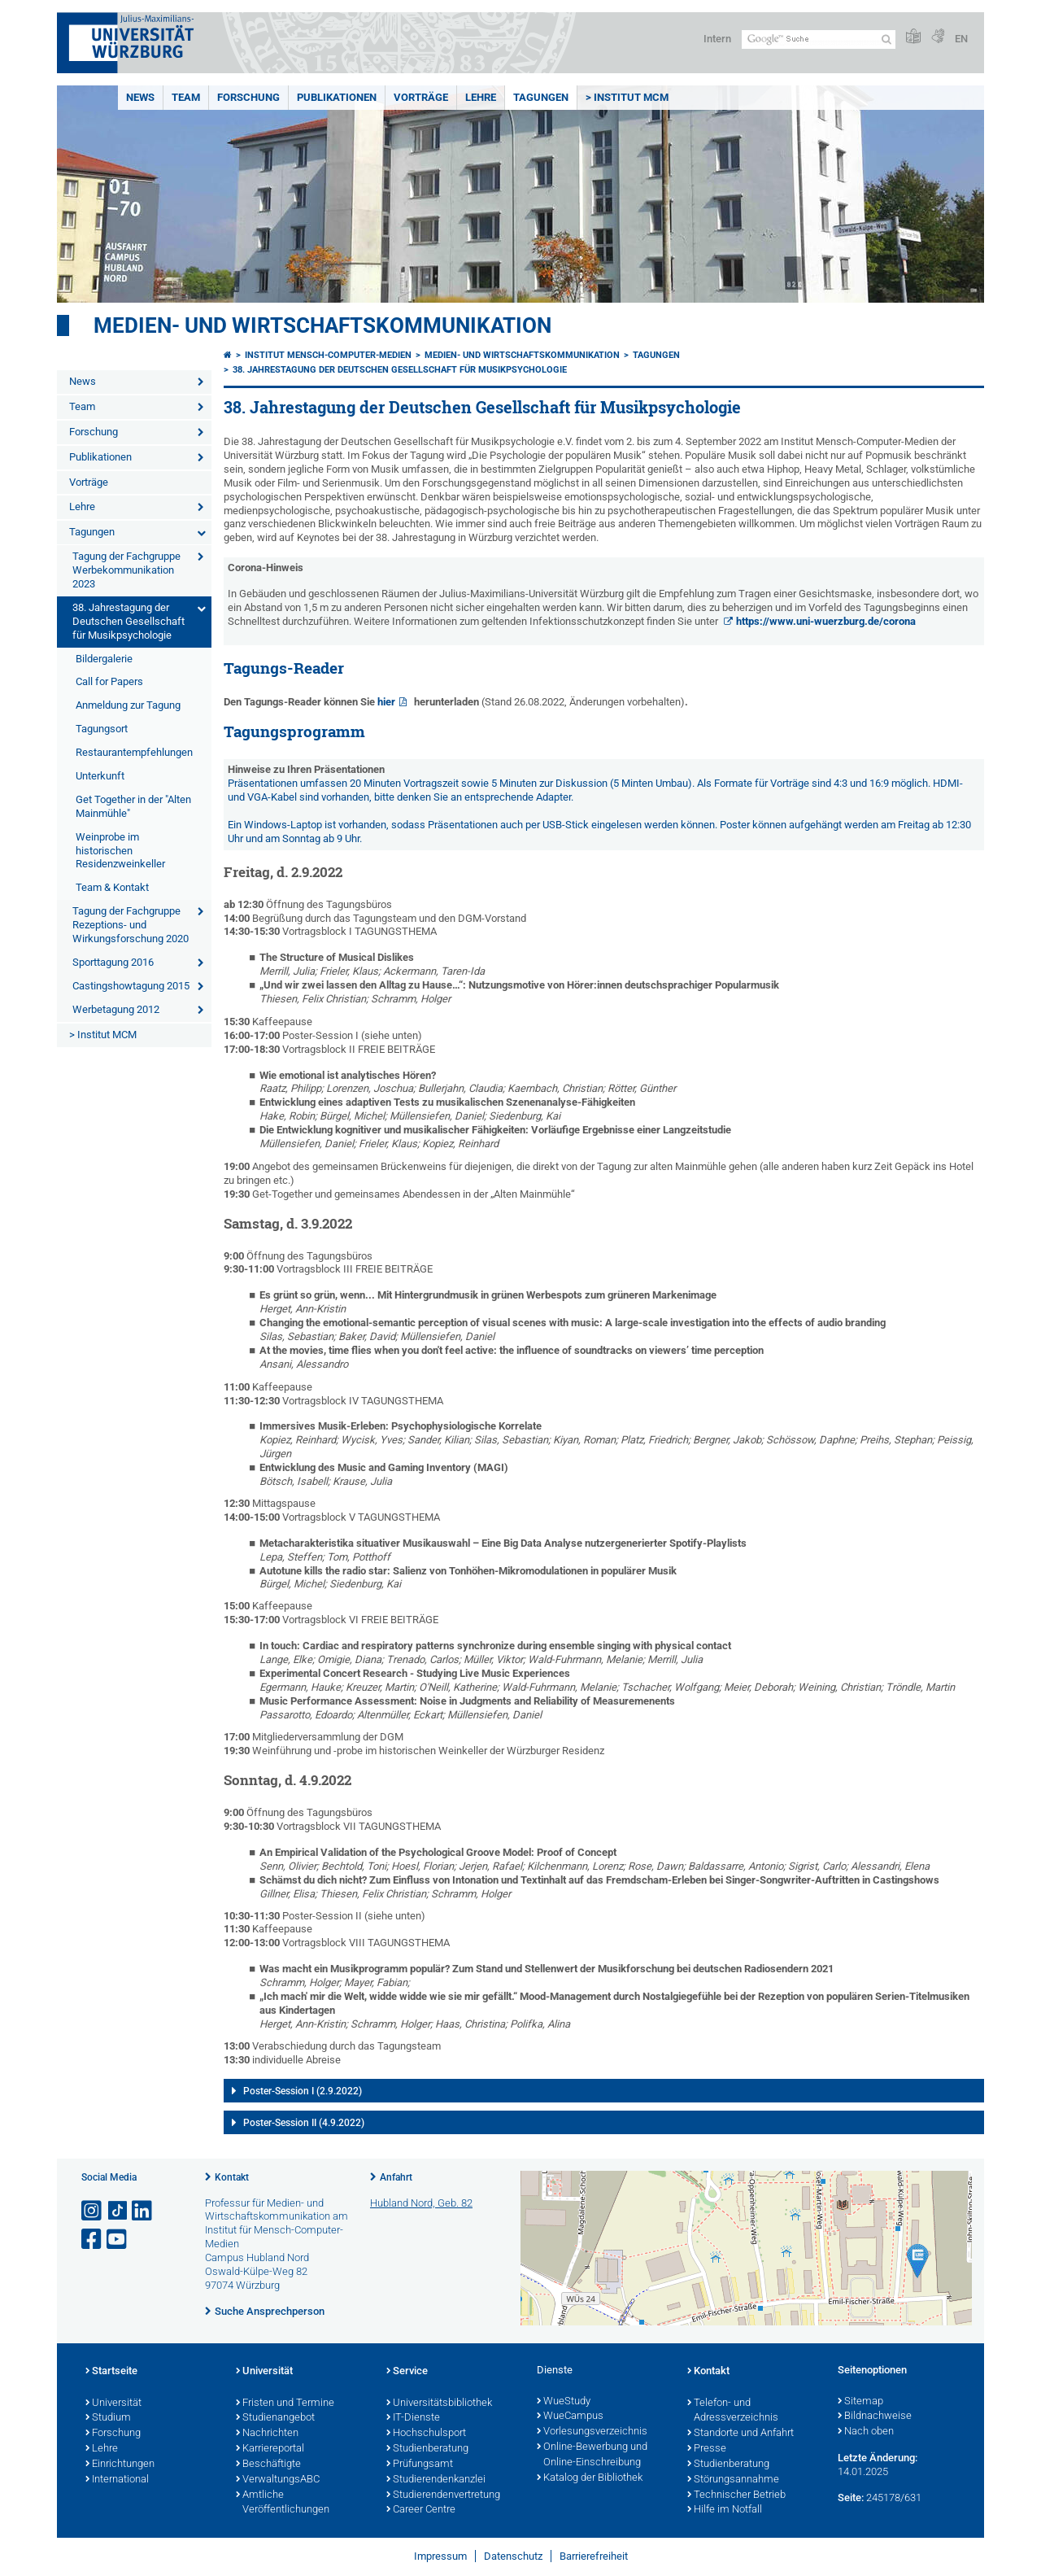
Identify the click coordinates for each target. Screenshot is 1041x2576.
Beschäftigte (268, 2464)
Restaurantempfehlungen (134, 752)
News (140, 97)
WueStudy (563, 2402)
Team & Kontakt (112, 887)
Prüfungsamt (419, 2464)
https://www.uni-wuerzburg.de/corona (826, 621)
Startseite (111, 2371)
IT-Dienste (413, 2418)
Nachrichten (267, 2433)
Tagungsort (102, 729)
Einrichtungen (120, 2464)
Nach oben (866, 2432)
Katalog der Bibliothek (589, 2478)
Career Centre (420, 2510)
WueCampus (570, 2416)
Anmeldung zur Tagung (128, 705)
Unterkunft (100, 776)
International (117, 2480)
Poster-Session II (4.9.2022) (303, 2122)
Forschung (248, 97)
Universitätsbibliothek (439, 2403)
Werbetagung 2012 (115, 1009)
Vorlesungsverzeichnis (592, 2432)
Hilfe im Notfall (724, 2510)
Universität (113, 2403)
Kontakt (232, 2177)
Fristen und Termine (285, 2403)
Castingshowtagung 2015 (130, 986)
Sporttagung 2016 (113, 962)
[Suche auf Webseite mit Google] (818, 39)
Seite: (851, 2497)
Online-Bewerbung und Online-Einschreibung (592, 2455)
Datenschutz (513, 2556)
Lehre (480, 97)
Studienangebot (275, 2418)
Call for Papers (109, 681)
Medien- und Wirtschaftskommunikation (322, 325)
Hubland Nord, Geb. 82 (421, 2203)
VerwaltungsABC (278, 2480)
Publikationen (337, 97)
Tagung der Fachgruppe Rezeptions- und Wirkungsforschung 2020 (130, 925)
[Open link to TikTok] (118, 2211)
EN (961, 39)
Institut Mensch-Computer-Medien (328, 355)
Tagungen (540, 97)
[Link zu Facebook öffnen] (92, 2239)
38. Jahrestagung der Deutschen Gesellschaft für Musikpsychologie (128, 621)
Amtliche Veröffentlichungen (282, 2503)
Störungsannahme (733, 2480)
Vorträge (421, 97)
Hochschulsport (426, 2433)
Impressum (440, 2556)
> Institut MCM (627, 97)
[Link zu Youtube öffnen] (118, 2239)
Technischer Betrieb (736, 2495)
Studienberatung (427, 2449)
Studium (108, 2418)
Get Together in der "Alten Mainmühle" (133, 806)
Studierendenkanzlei (436, 2480)
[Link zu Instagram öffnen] (92, 2211)
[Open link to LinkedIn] (143, 2211)
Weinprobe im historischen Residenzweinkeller (120, 851)
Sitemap (860, 2402)
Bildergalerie (104, 659)
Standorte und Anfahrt (740, 2433)
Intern (717, 39)
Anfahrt (396, 2177)
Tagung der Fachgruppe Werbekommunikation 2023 (126, 570)
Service (407, 2371)
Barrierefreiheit (594, 2556)
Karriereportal (270, 2449)
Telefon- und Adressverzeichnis (732, 2411)
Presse (706, 2449)
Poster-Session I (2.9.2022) (302, 2091)
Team (186, 97)
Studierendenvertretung (443, 2495)
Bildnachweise (875, 2416)
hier (386, 702)
